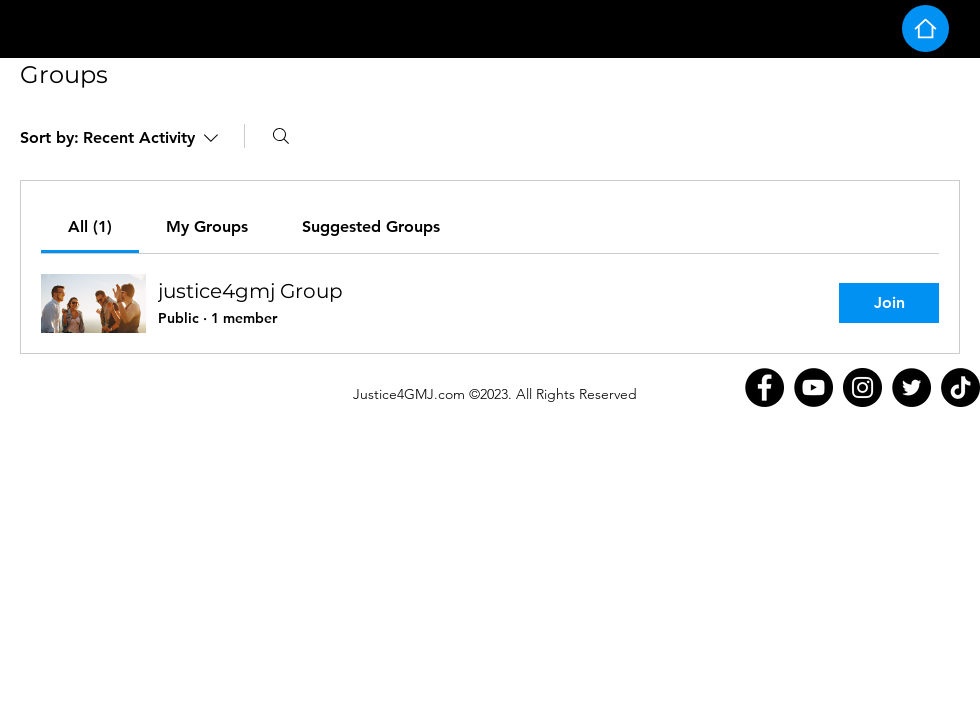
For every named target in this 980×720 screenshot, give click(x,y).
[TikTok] (960, 387)
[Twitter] (911, 387)
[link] (90, 226)
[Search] (281, 136)
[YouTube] (813, 387)
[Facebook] (764, 387)
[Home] (925, 28)
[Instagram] (862, 387)
